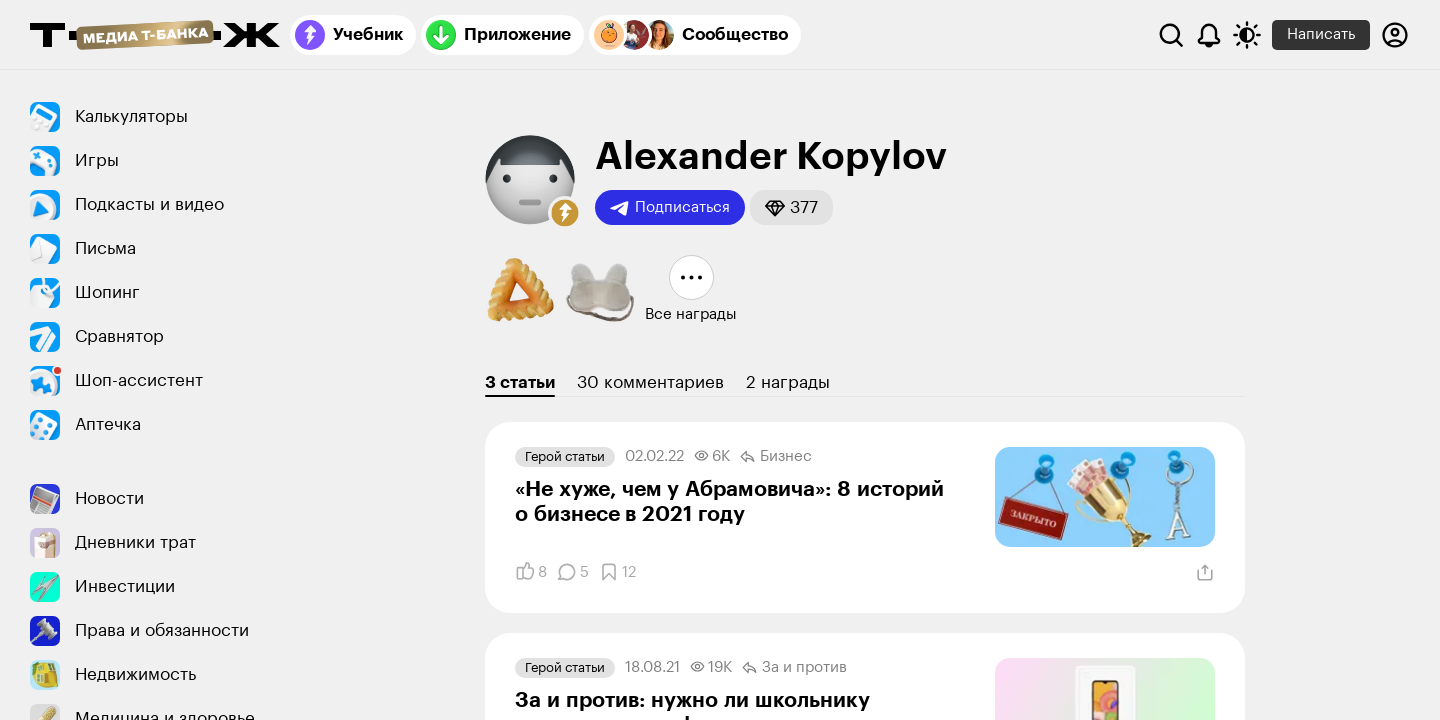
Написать (1321, 34)
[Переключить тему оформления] (1247, 35)
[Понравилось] (531, 572)
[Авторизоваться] (1395, 35)
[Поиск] (1171, 35)
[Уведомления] (1209, 35)
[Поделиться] (1205, 573)
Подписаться (670, 208)
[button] (565, 213)
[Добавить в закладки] (617, 572)
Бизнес (776, 457)
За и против (794, 668)
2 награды (788, 382)
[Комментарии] (573, 572)
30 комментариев (650, 382)
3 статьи (520, 382)
